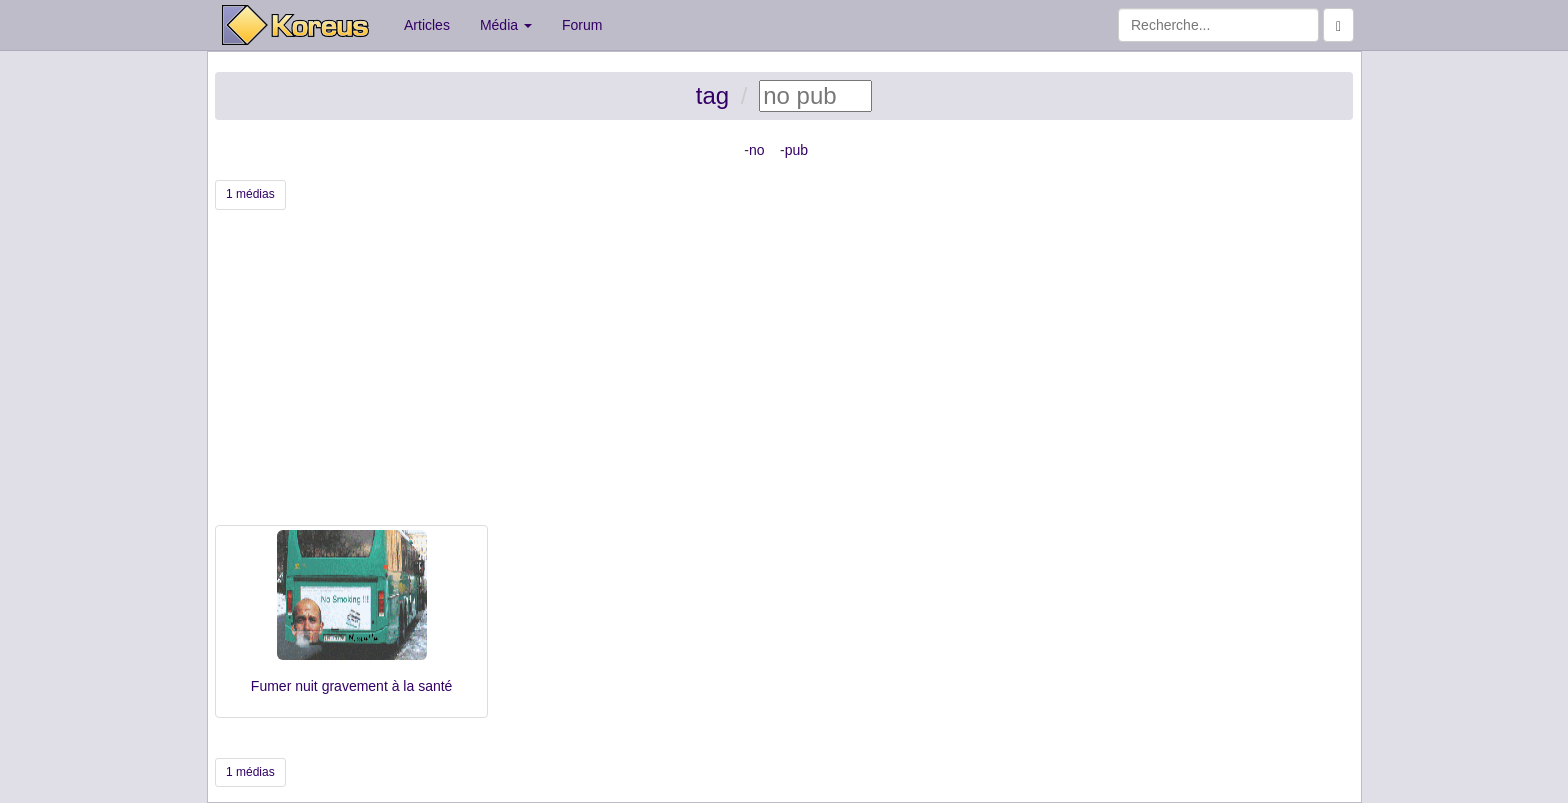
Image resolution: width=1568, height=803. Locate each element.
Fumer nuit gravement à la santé (352, 686)
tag (712, 95)
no (757, 150)
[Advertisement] (784, 375)
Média (506, 25)
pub (796, 150)
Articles (427, 25)
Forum (582, 25)
